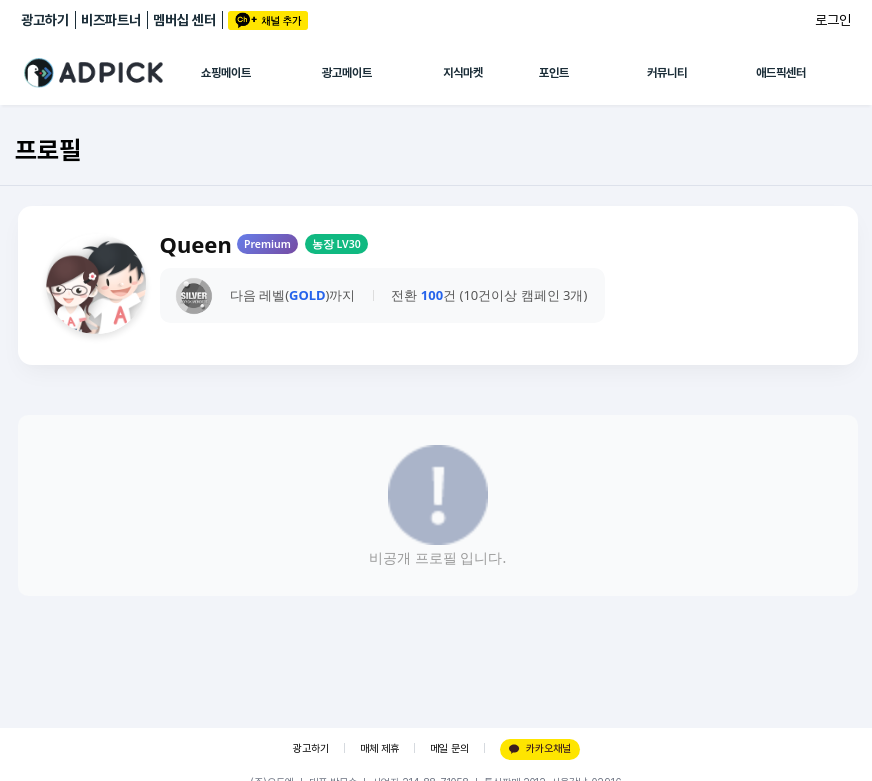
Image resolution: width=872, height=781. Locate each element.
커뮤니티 (667, 73)
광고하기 (45, 20)
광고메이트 (347, 73)
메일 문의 (449, 748)
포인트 (554, 73)
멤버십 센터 (184, 20)
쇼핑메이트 (226, 73)
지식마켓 (463, 73)
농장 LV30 (336, 244)
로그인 (833, 20)
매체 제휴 (379, 748)
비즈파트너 (111, 20)
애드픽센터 (781, 73)
